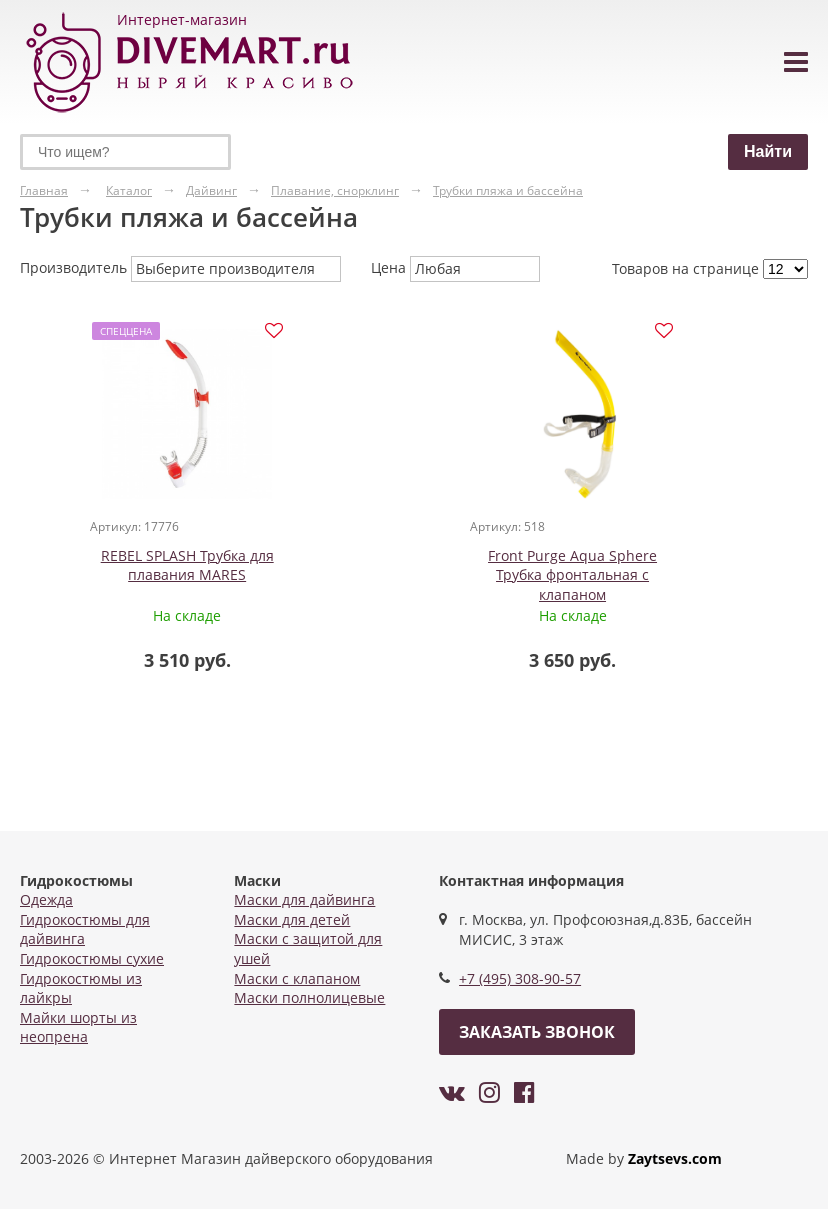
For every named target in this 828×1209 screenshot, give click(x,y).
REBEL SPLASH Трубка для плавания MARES (154, 568)
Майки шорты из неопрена (78, 1027)
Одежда (46, 899)
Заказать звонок (537, 1032)
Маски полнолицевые (309, 997)
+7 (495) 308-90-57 (520, 978)
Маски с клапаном (297, 978)
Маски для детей (292, 919)
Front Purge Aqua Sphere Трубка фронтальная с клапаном (424, 578)
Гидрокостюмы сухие (92, 958)
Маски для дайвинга (304, 899)
